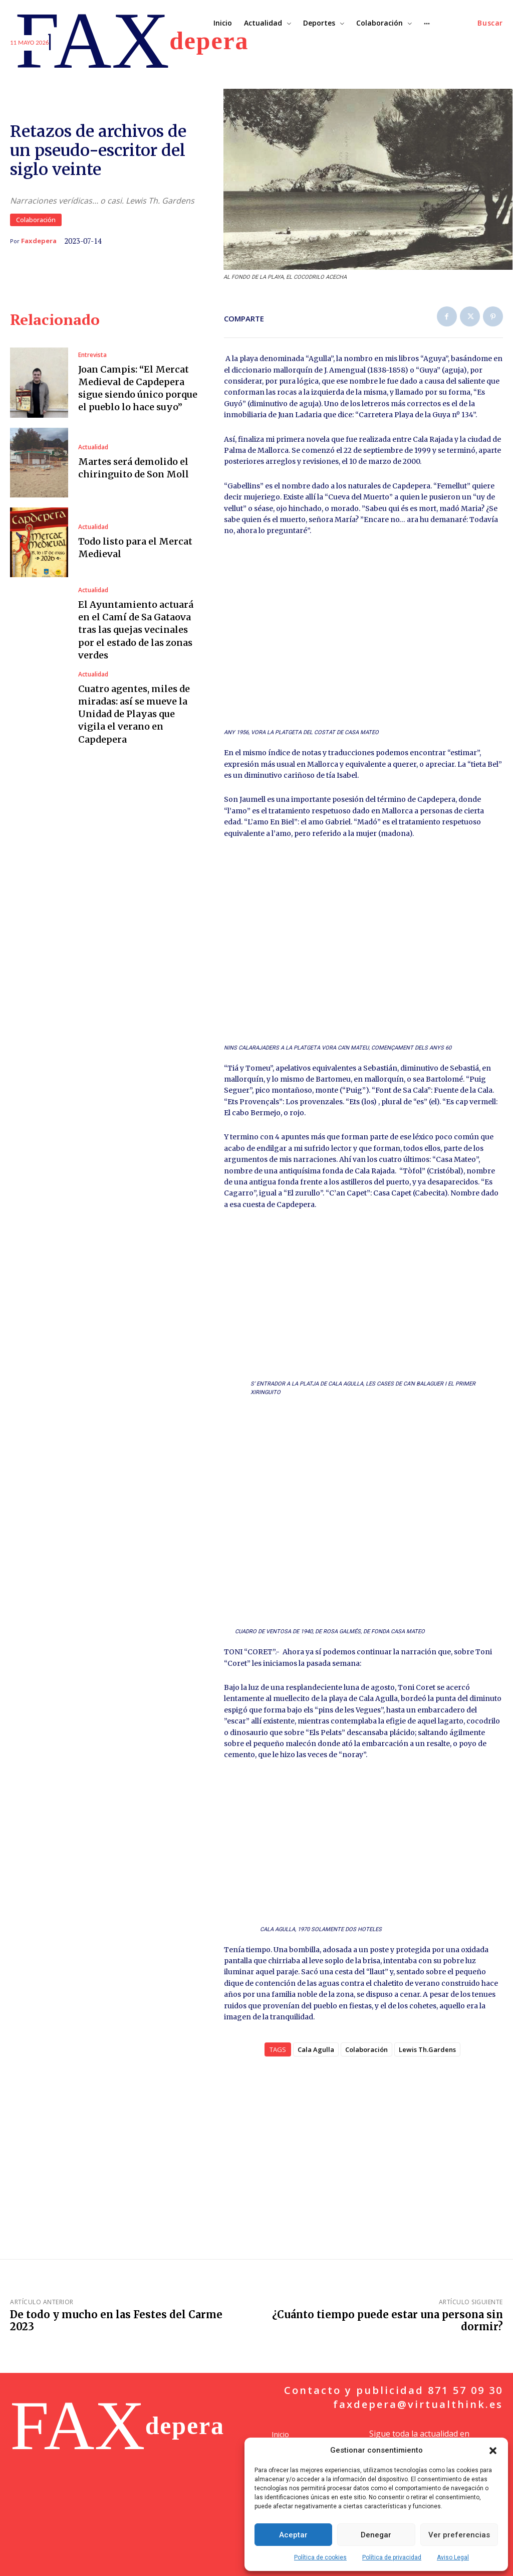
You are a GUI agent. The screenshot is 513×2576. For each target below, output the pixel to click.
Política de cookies (320, 2557)
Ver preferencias (459, 2534)
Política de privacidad (391, 2557)
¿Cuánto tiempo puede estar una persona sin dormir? (387, 2320)
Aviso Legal (453, 2557)
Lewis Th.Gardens (427, 2049)
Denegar (376, 2534)
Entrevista (92, 355)
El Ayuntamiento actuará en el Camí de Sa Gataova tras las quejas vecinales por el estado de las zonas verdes (135, 630)
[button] (493, 2451)
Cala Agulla (316, 2049)
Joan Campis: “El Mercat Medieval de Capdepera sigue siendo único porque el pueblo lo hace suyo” (137, 388)
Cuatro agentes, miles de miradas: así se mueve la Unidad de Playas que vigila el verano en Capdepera (134, 714)
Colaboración (36, 220)
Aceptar (293, 2534)
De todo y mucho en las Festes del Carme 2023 (116, 2320)
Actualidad (93, 447)
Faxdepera (39, 241)
